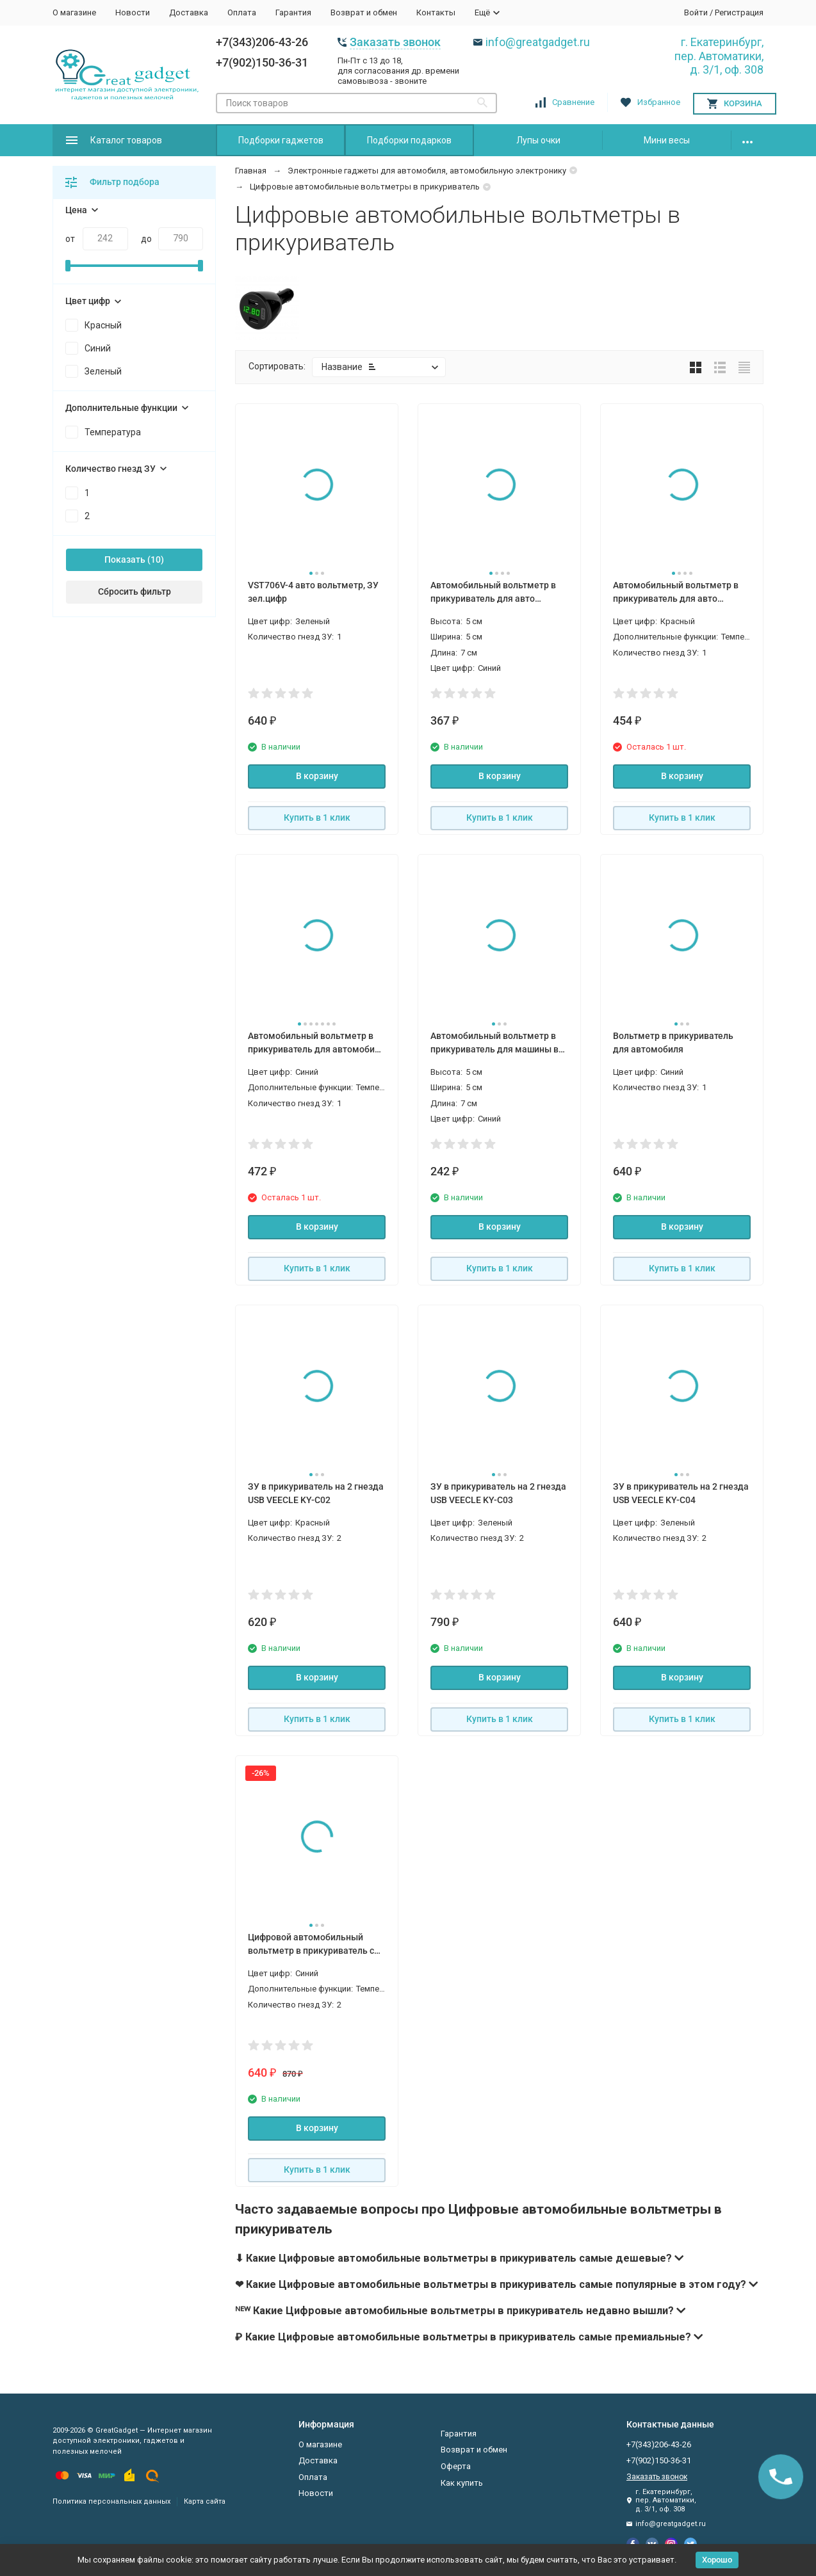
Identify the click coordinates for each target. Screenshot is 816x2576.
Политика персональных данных (111, 2501)
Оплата (241, 12)
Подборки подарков (409, 140)
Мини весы (667, 140)
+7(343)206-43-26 (262, 42)
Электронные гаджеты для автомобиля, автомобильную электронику (427, 170)
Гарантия (293, 12)
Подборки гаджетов (280, 140)
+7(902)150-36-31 (262, 62)
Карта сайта (204, 2501)
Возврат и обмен (363, 12)
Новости (132, 12)
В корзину (317, 776)
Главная (250, 170)
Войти (696, 12)
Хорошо (717, 2559)
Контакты (435, 12)
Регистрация (739, 12)
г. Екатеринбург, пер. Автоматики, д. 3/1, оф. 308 (718, 55)
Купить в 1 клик (317, 817)
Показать (124, 559)
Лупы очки (538, 140)
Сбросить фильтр (134, 591)
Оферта (456, 2466)
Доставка (188, 12)
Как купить (462, 2483)
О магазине (74, 12)
